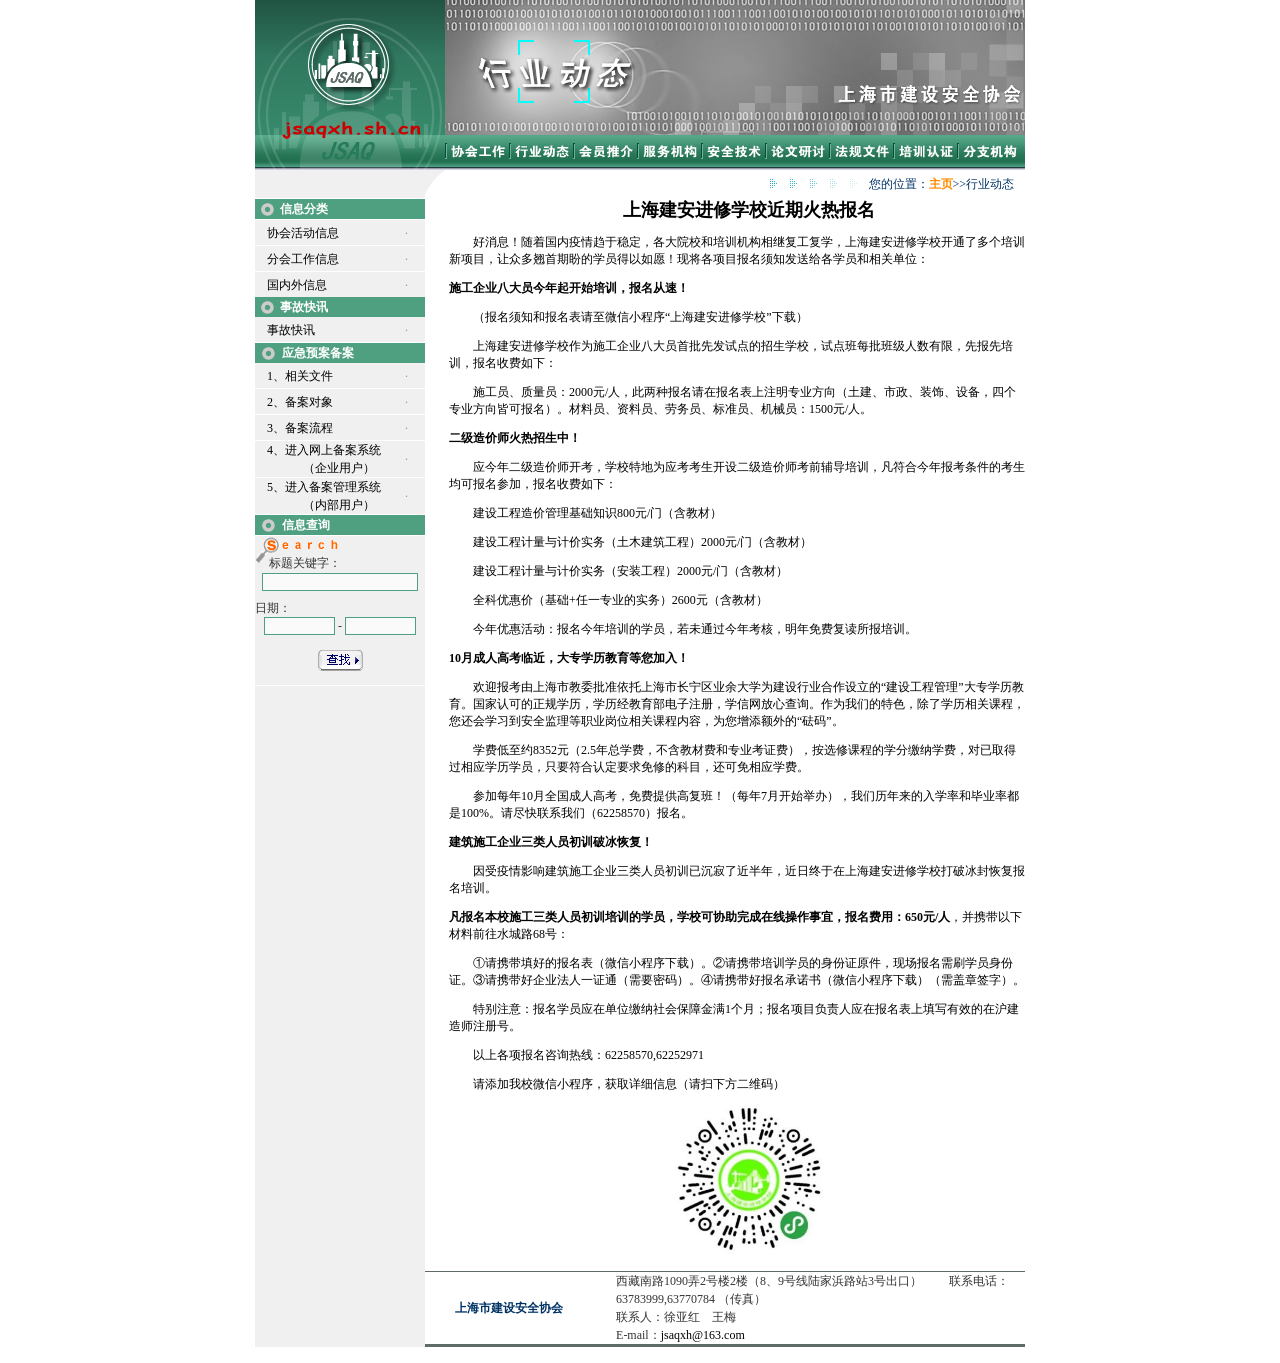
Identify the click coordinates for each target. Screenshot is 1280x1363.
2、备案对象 (300, 402)
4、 (276, 450)
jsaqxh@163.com (703, 1335)
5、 (276, 487)
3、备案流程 (300, 428)
